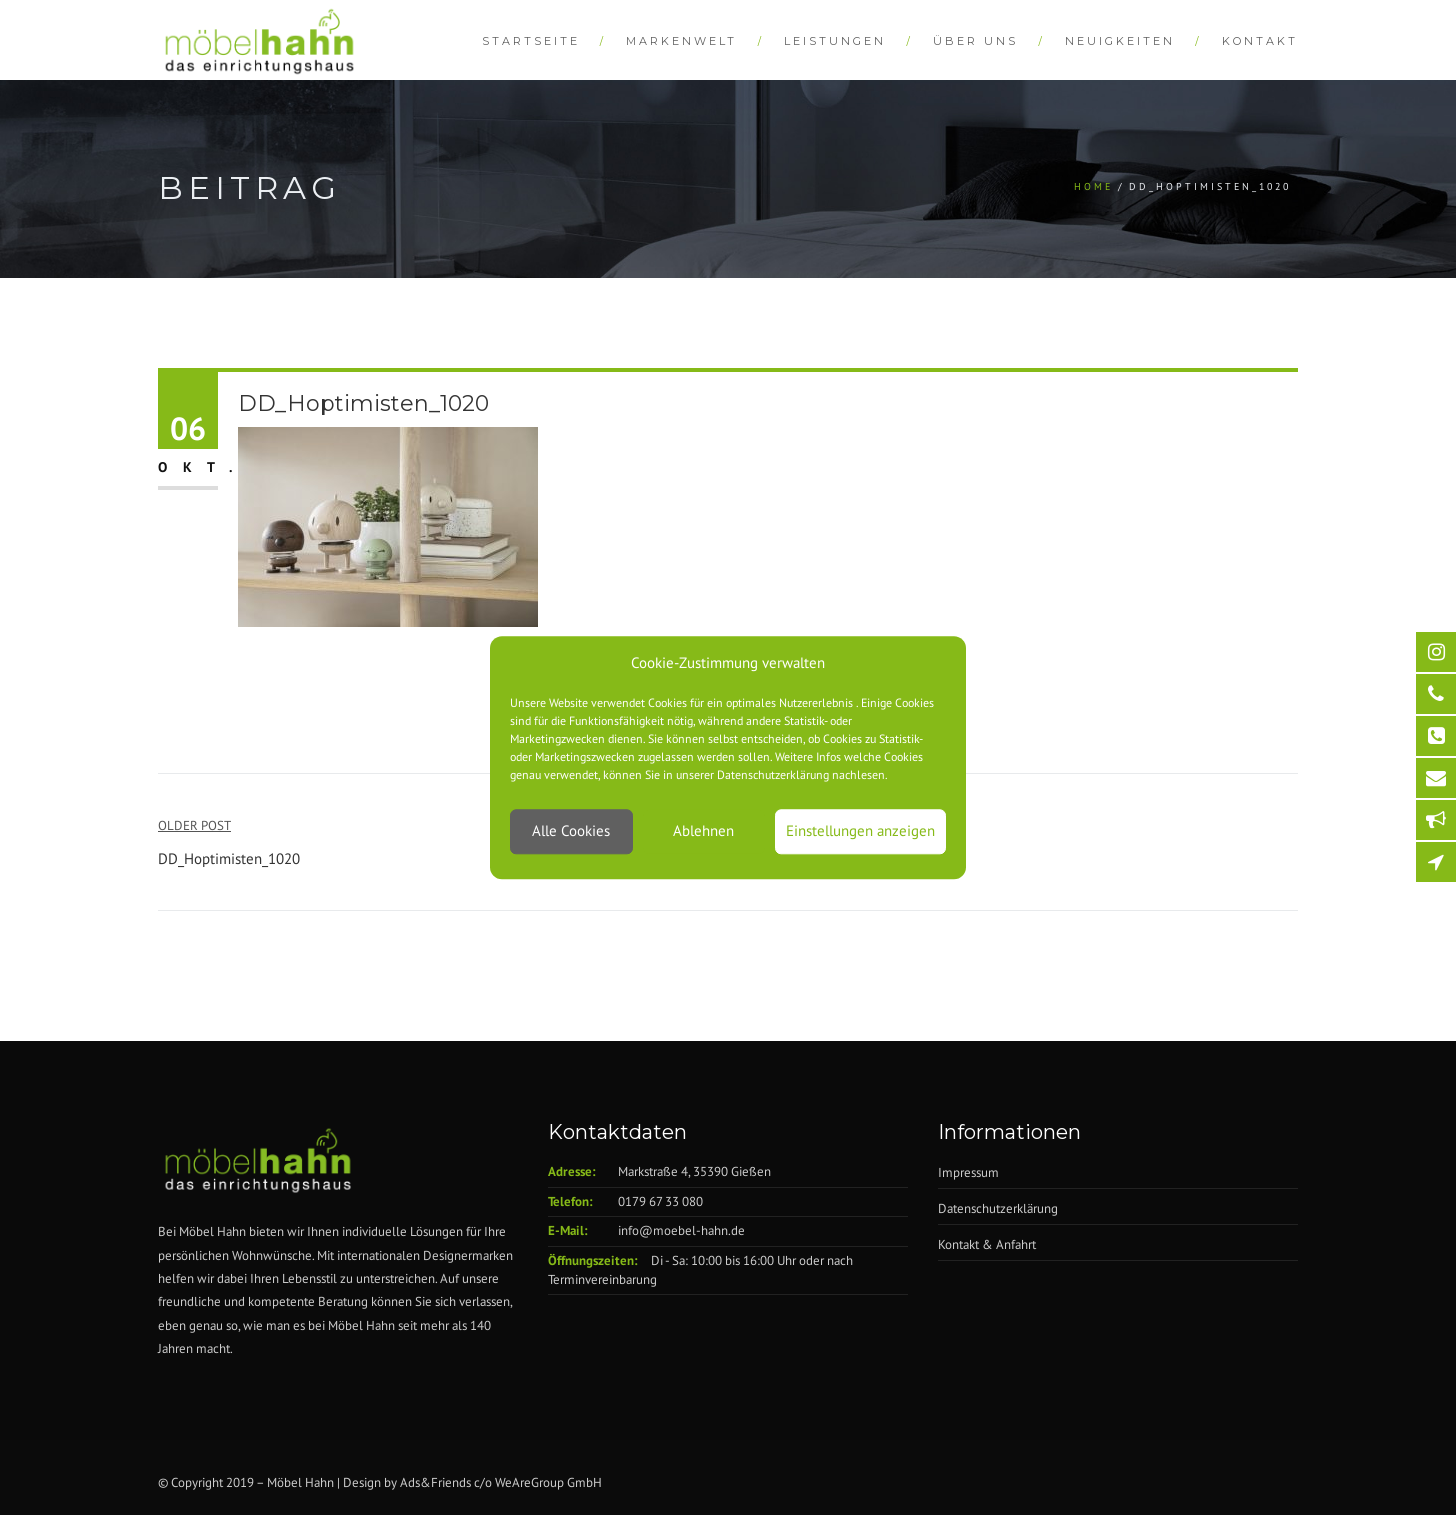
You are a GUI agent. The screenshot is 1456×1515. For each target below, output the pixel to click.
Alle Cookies (571, 831)
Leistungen (835, 41)
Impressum (968, 1172)
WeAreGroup (529, 1482)
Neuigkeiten (1120, 41)
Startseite (531, 41)
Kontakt (1260, 41)
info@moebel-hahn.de (681, 1230)
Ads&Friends (435, 1482)
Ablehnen (703, 831)
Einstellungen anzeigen (860, 831)
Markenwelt (681, 41)
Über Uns (975, 41)
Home (1093, 186)
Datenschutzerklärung (998, 1208)
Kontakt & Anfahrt (987, 1244)
